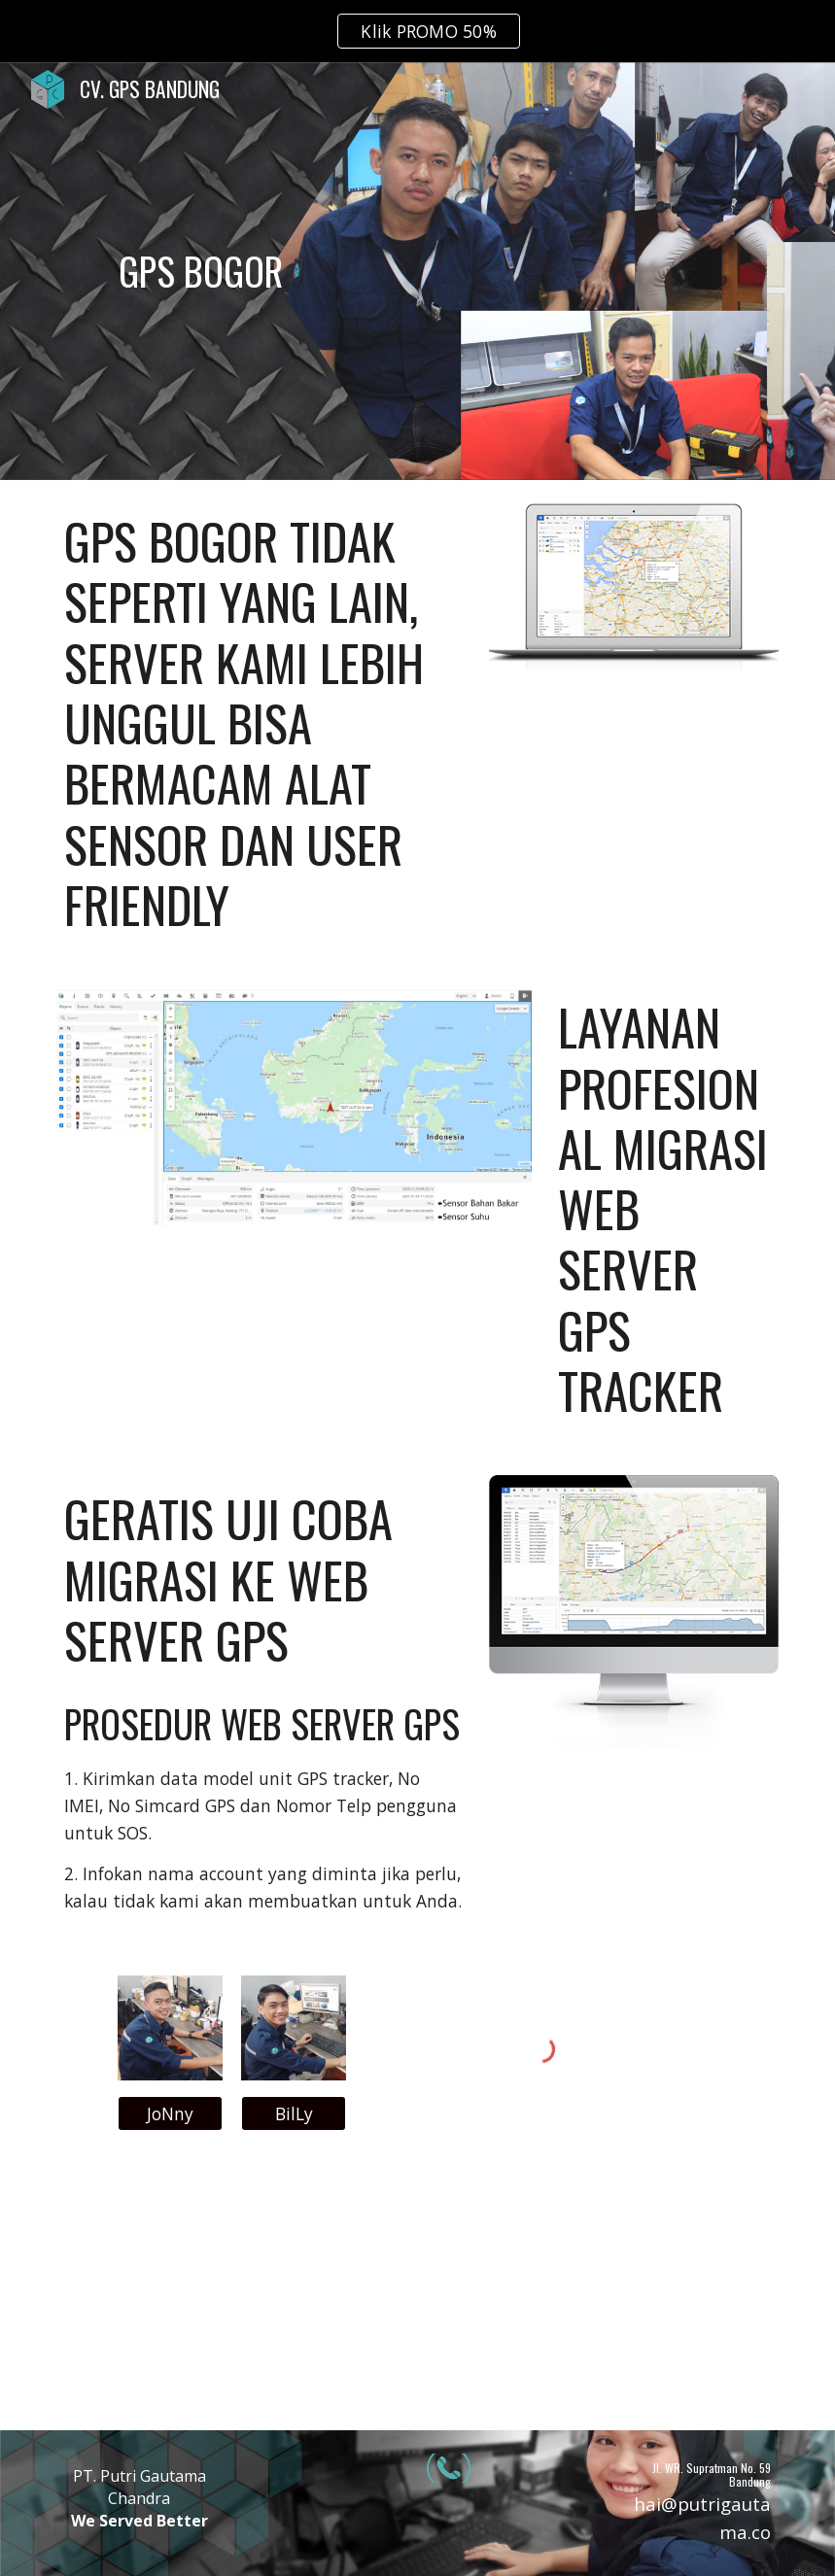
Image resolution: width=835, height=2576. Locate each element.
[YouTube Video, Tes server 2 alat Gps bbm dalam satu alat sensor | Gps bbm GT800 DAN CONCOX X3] (170, 2292)
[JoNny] (170, 2114)
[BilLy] (293, 2114)
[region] (417, 31)
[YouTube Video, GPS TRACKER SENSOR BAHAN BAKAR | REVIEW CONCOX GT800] (664, 2292)
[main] (201, 271)
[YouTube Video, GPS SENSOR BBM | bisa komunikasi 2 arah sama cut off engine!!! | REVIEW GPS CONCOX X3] (417, 2292)
